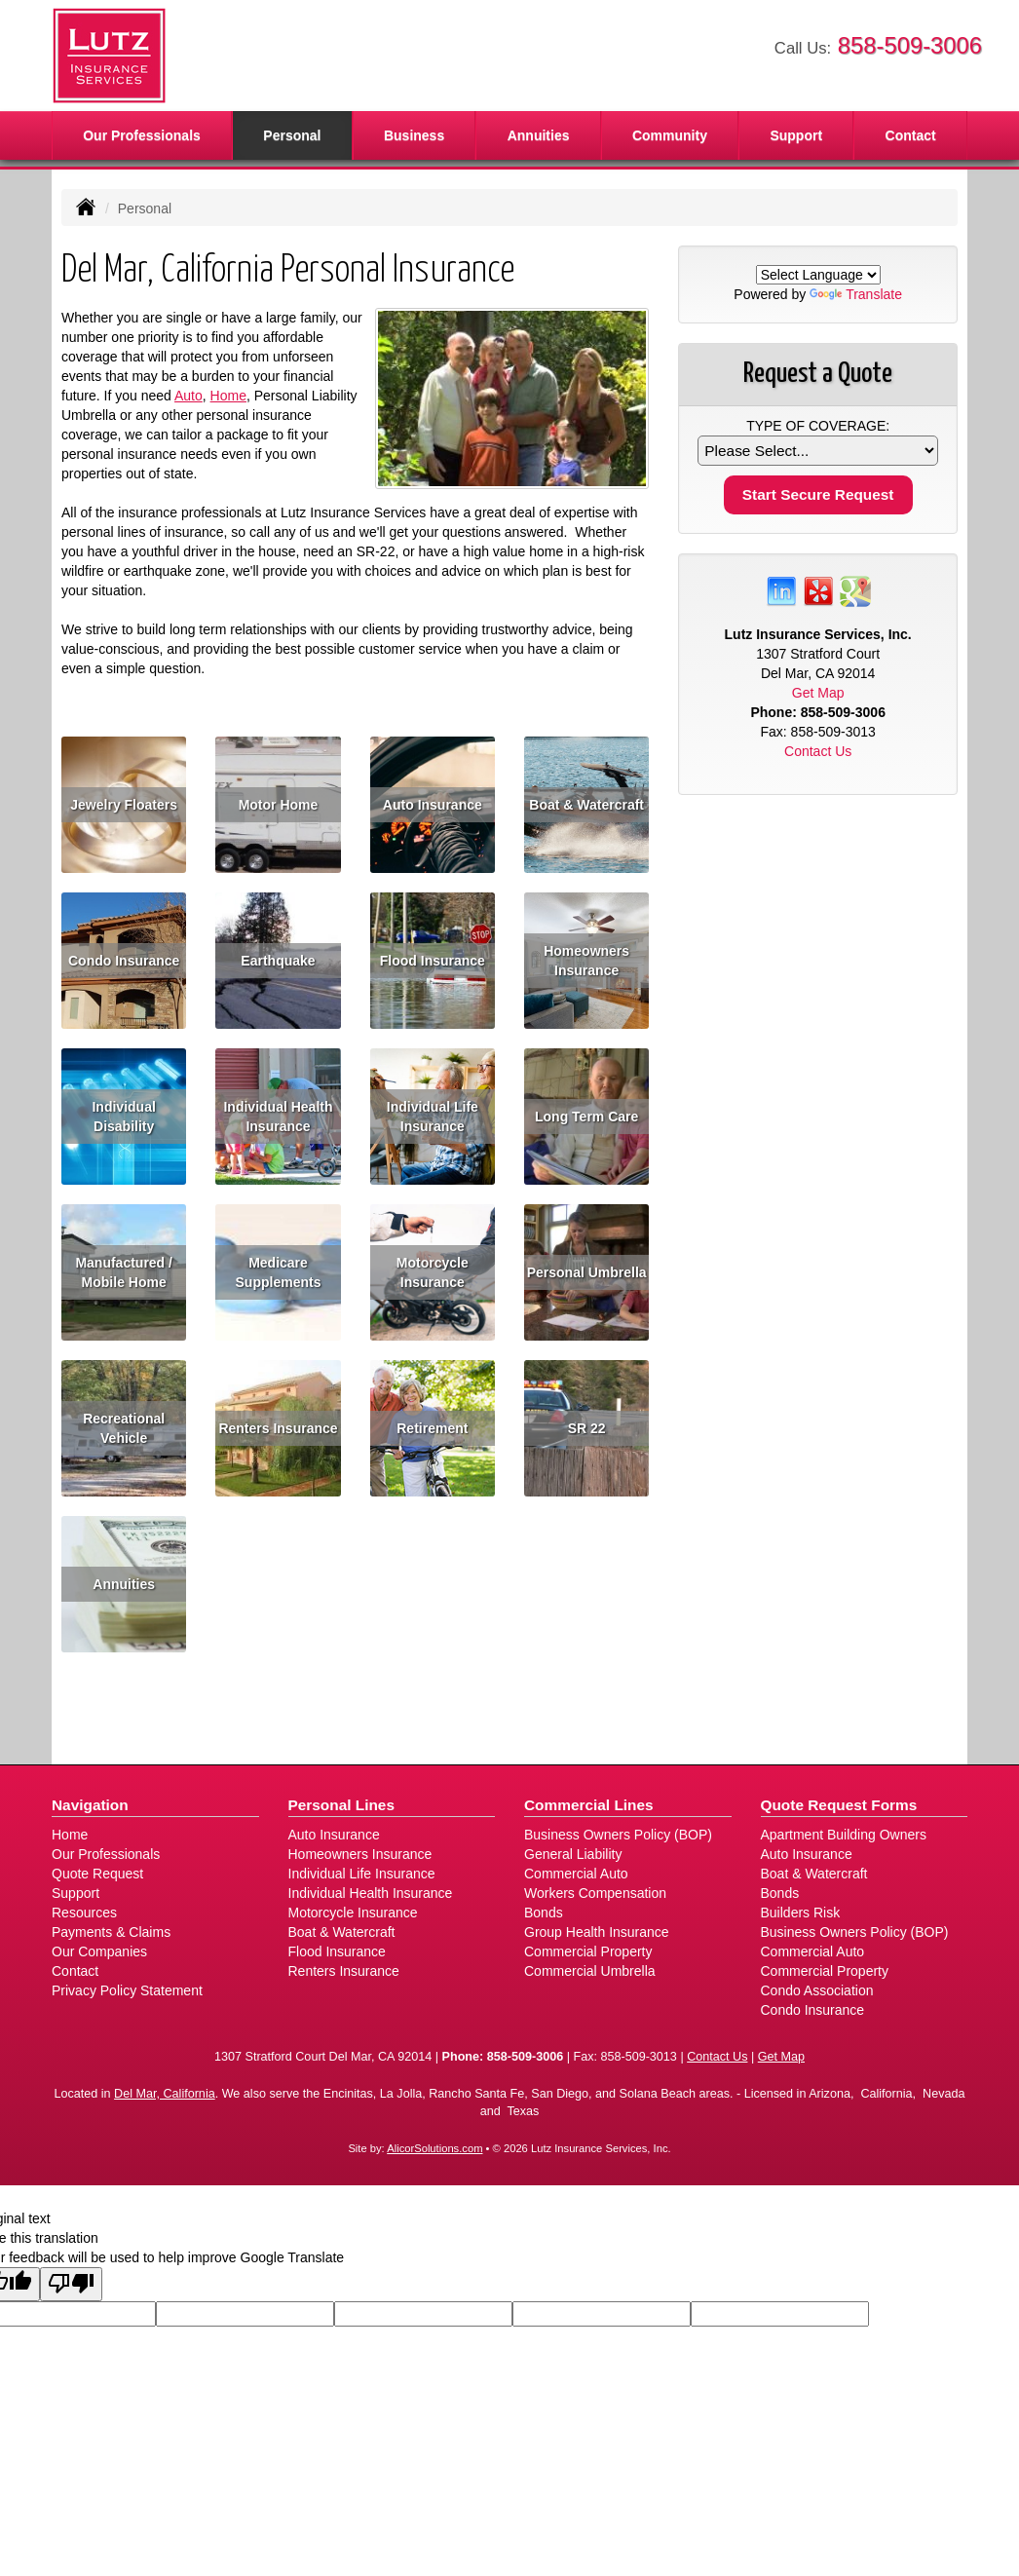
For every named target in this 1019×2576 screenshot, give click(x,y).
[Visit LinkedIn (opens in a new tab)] (781, 590)
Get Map (818, 693)
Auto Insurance (432, 805)
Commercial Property (588, 1951)
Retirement (432, 1428)
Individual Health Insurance (277, 1116)
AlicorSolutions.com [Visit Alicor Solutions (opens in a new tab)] (434, 2148)
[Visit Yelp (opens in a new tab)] (818, 590)
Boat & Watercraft (586, 805)
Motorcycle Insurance (432, 1272)
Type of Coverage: (817, 426)
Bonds (543, 1912)
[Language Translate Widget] (818, 274)
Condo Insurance (123, 960)
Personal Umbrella (587, 1272)
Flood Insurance (432, 960)
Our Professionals (142, 135)
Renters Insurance (277, 1428)
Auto (188, 395)
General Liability (573, 1854)
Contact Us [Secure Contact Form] (817, 751)
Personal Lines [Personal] (342, 1805)
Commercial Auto (576, 1873)
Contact (911, 135)
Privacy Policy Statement (127, 1990)
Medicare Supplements (278, 1272)
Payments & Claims (111, 1932)
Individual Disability (123, 1116)
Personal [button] (292, 135)
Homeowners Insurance (586, 960)
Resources (84, 1912)
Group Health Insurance (596, 1932)
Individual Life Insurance (432, 1116)
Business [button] (414, 135)
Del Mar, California (164, 2094)
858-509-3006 (910, 45)
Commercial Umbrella (590, 1971)
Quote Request (97, 1873)
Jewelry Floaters (123, 805)
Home (228, 395)
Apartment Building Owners (843, 1834)
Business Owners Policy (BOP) (618, 1834)
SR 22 (587, 1428)
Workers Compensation (595, 1893)
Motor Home (279, 805)
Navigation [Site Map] (90, 1805)
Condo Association (817, 1990)
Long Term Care (586, 1116)
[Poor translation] (71, 2284)
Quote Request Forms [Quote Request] (839, 1805)
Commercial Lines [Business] (589, 1805)
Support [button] (796, 135)
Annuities (539, 135)
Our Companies (99, 1951)
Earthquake (278, 960)
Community (669, 135)
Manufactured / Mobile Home (123, 1272)
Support (75, 1893)
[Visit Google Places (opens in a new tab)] (855, 590)
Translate (856, 294)
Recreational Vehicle (124, 1428)
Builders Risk (801, 1912)
